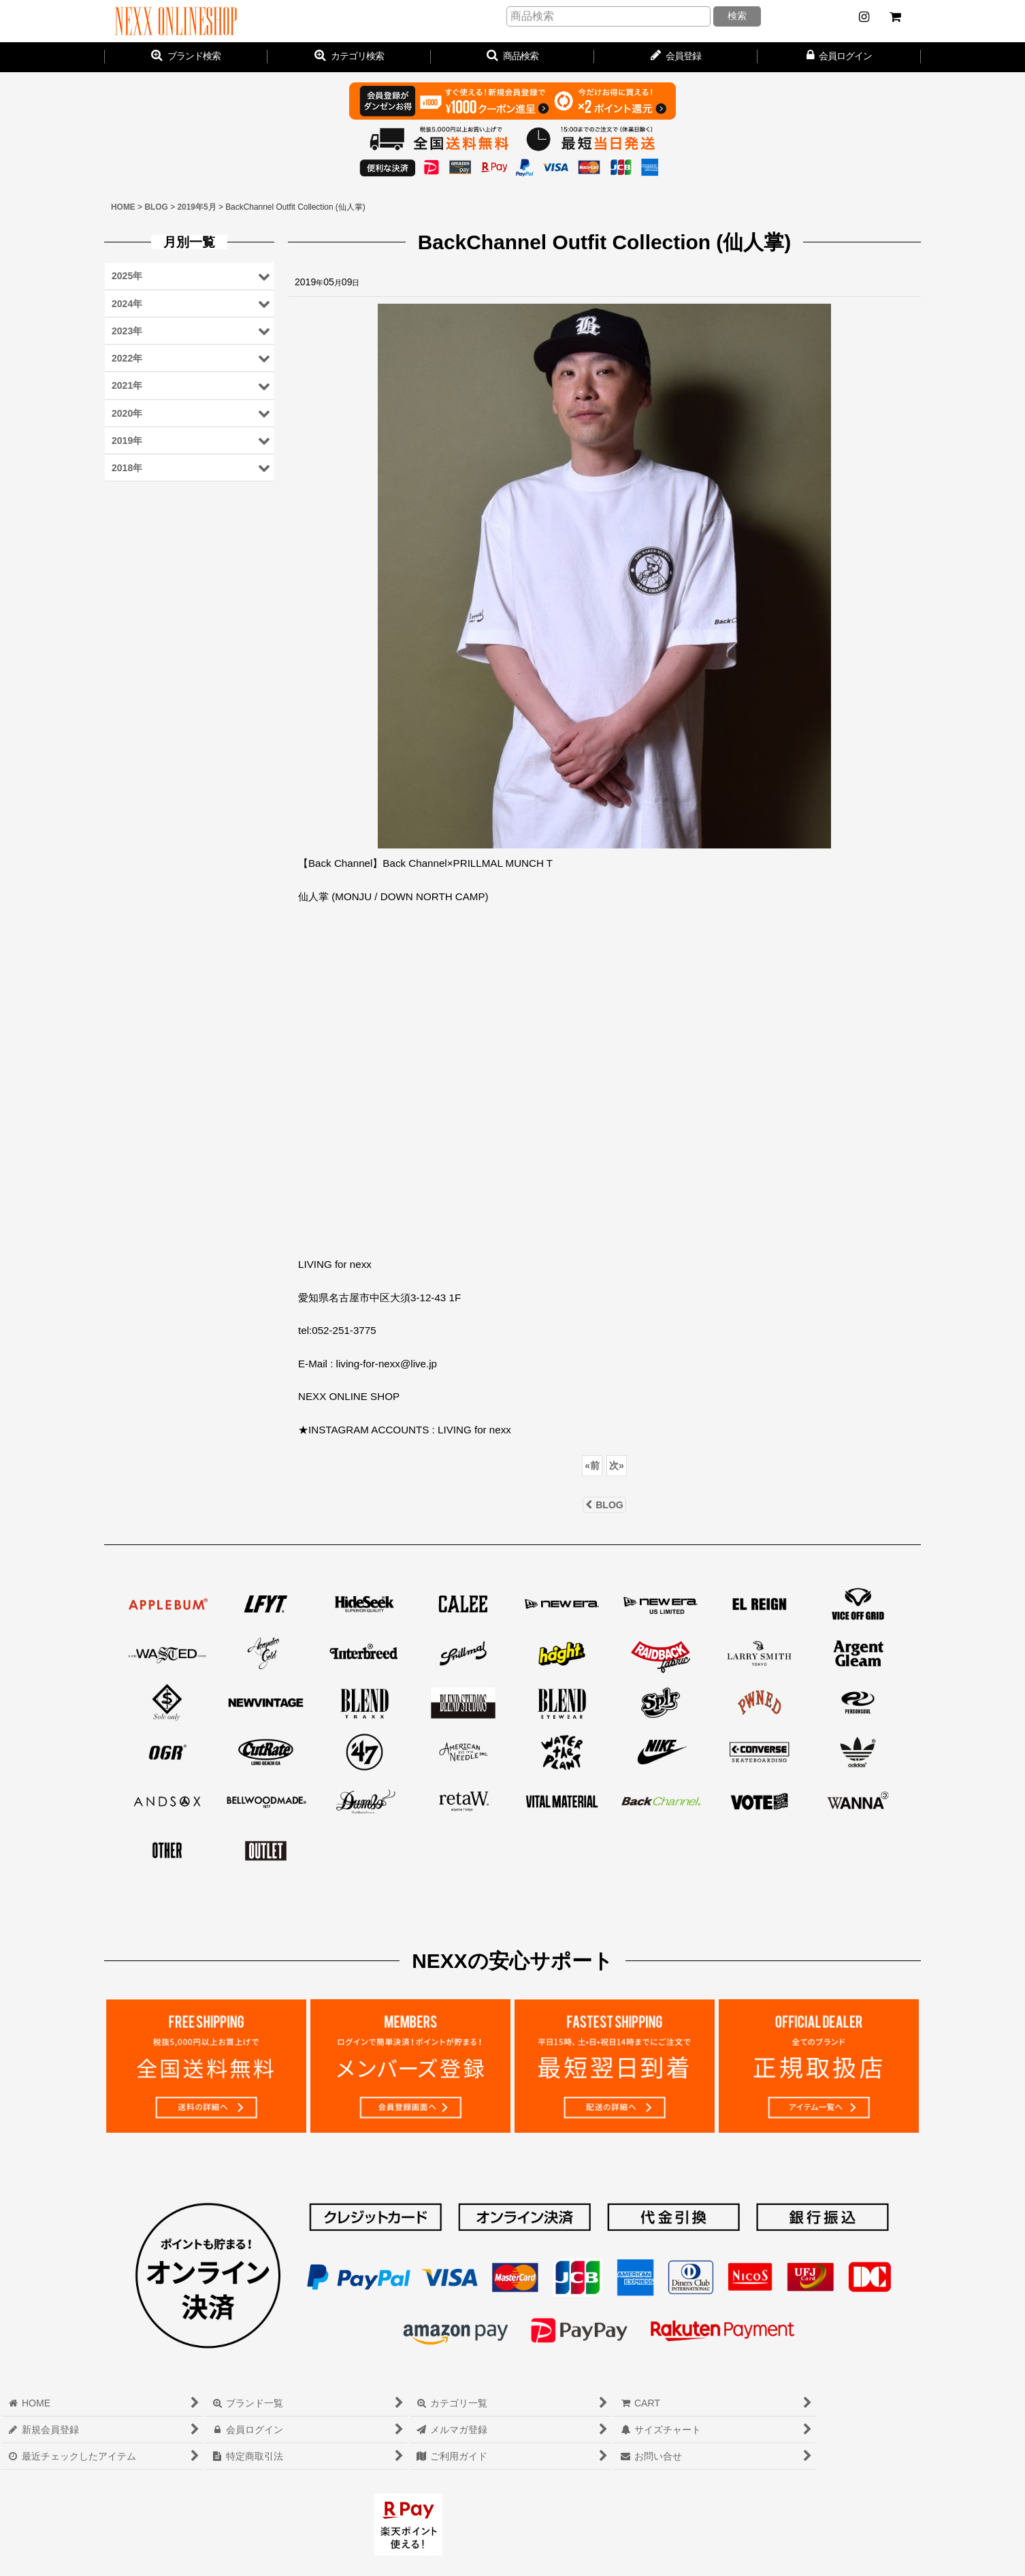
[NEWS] (863, 17)
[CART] (895, 17)
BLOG (604, 1504)
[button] (512, 57)
